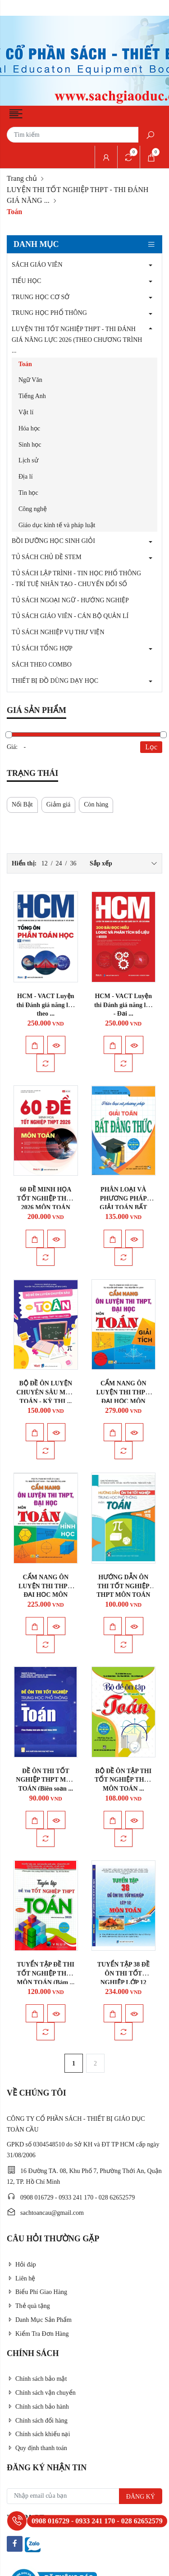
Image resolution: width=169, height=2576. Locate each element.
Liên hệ (21, 2278)
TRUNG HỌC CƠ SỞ (40, 297)
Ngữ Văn (30, 379)
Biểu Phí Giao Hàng (37, 2292)
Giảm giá (58, 804)
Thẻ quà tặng (28, 2306)
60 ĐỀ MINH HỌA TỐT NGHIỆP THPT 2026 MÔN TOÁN (45, 1198)
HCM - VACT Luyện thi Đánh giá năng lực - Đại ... (123, 1005)
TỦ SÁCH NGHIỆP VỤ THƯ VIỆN (58, 632)
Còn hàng (96, 804)
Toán (25, 364)
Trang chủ (22, 178)
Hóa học (29, 428)
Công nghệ (32, 509)
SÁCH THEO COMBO (42, 664)
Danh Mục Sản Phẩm (39, 2319)
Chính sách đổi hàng (37, 2420)
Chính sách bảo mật (37, 2378)
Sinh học (29, 444)
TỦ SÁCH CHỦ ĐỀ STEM (47, 557)
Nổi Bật (22, 804)
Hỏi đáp (21, 2264)
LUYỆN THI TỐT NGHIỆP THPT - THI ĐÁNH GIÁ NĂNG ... (77, 195)
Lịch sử (28, 460)
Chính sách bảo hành (38, 2406)
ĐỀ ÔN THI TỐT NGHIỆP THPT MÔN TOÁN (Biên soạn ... (45, 1780)
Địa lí (25, 476)
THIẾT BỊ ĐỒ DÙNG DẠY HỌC (55, 680)
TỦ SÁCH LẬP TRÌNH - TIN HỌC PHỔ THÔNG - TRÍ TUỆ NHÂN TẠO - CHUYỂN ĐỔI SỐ (76, 578)
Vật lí (25, 412)
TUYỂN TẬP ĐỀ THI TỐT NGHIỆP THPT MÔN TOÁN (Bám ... (45, 1973)
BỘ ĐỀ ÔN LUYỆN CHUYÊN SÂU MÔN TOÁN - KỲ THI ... (45, 1392)
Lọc (151, 747)
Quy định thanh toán (37, 2448)
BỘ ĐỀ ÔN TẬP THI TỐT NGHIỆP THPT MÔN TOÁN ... (123, 1780)
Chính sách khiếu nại (38, 2434)
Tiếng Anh (32, 396)
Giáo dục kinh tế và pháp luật (56, 525)
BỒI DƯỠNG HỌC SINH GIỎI (53, 541)
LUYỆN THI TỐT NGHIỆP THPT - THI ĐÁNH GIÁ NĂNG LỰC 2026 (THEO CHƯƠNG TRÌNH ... (77, 340)
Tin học (28, 492)
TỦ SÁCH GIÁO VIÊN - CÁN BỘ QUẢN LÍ (70, 616)
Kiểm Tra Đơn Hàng (38, 2333)
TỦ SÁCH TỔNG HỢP (42, 648)
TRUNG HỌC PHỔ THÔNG (49, 312)
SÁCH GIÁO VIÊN (37, 264)
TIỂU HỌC (26, 281)
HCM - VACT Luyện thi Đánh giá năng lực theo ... (45, 1005)
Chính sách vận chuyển (41, 2392)
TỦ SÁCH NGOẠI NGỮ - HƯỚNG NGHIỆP (70, 600)
